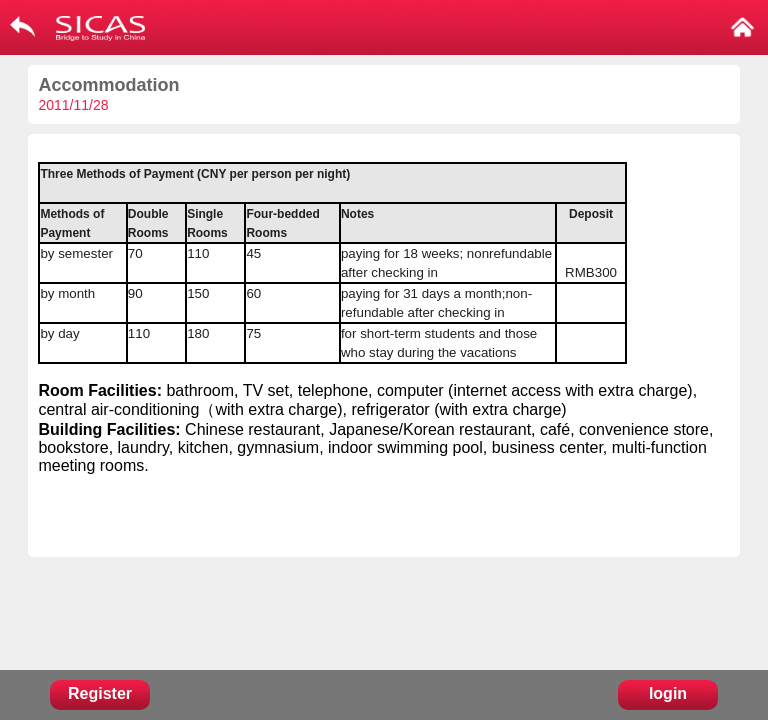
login (668, 693)
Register (100, 693)
